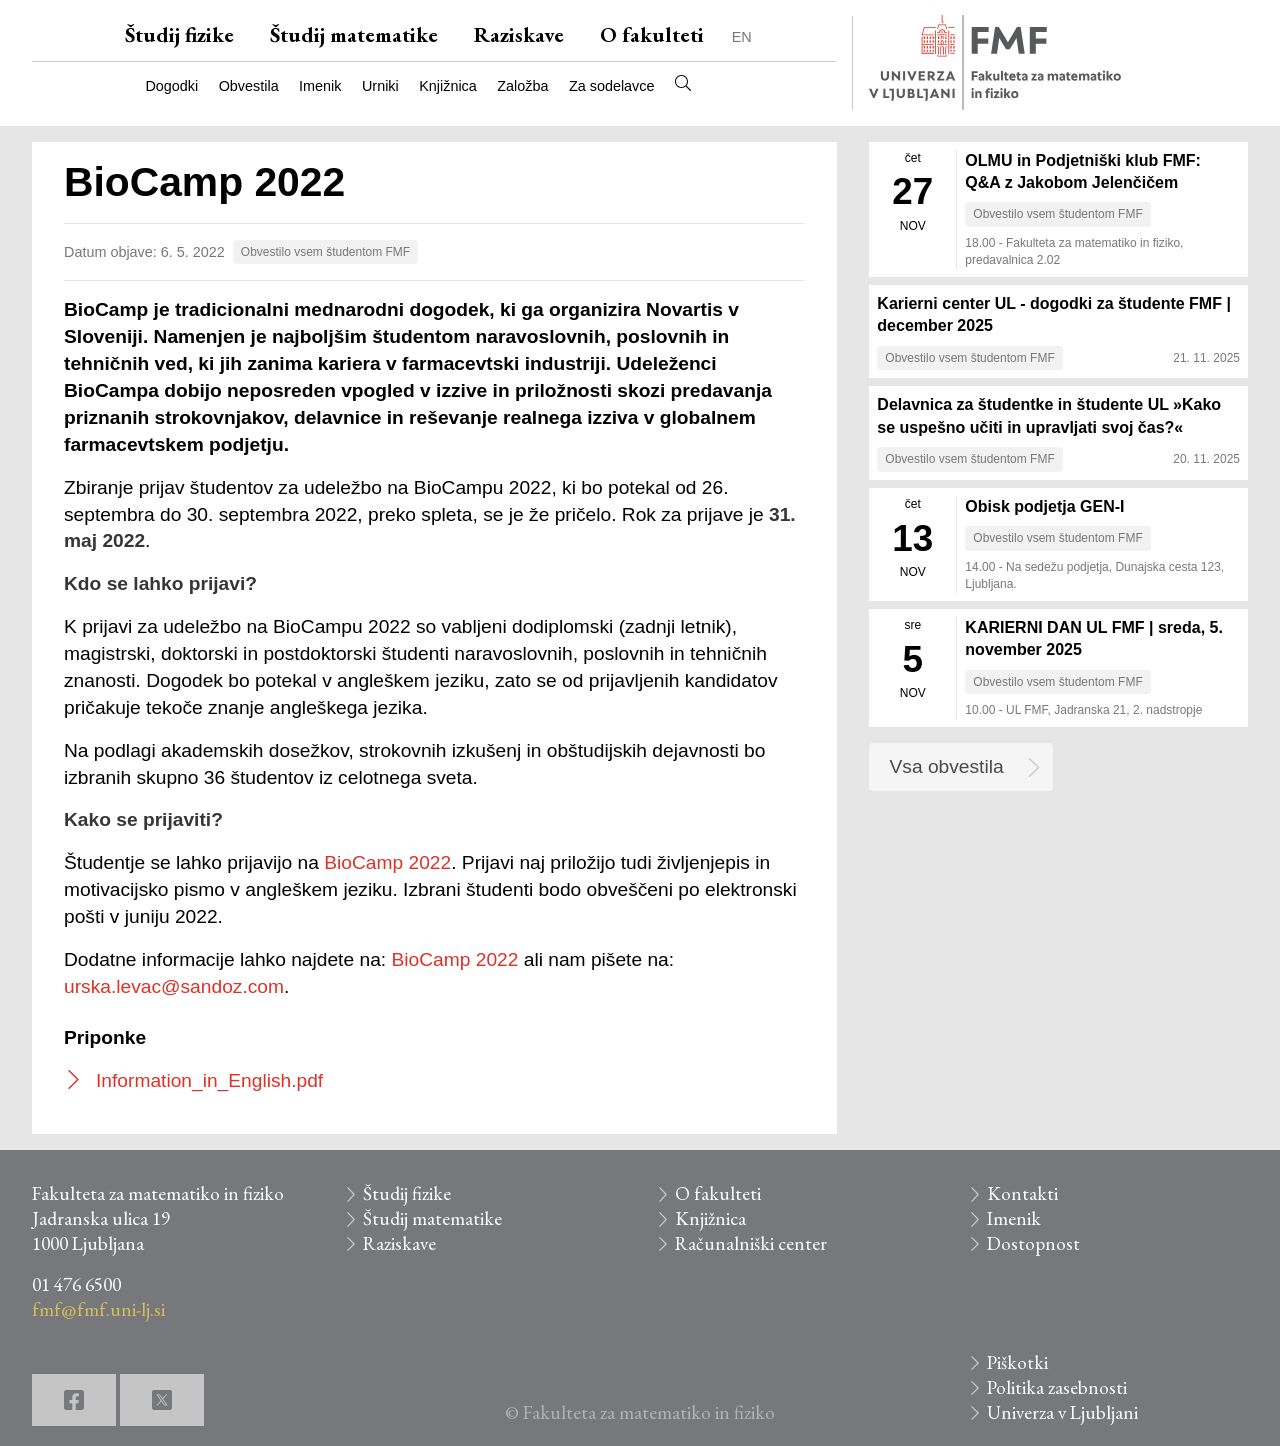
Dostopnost (1033, 1243)
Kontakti (1022, 1193)
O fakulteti (652, 34)
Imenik (320, 86)
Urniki (380, 86)
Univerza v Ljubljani (1062, 1412)
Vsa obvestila (947, 766)
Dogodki (171, 86)
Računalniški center (751, 1243)
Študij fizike (179, 34)
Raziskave (519, 34)
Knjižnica (448, 86)
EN (742, 37)
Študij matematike (354, 34)
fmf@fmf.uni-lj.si (98, 1309)
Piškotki (1017, 1362)
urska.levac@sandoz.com (174, 986)
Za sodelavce (612, 86)
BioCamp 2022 (387, 862)
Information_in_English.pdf (209, 1080)
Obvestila (249, 86)
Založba (522, 86)
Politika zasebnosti (1057, 1387)
